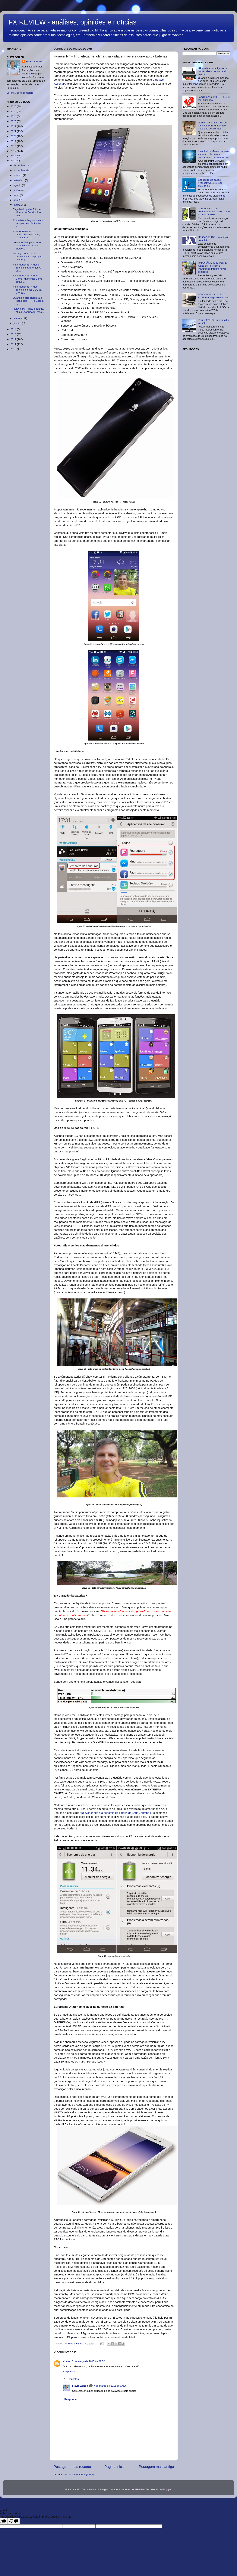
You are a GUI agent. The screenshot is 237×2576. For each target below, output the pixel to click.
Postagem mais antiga (156, 2467)
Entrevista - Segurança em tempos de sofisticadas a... (28, 223)
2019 (14, 141)
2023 (14, 121)
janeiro (18, 323)
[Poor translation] (14, 2521)
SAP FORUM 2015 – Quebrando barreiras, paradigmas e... (26, 234)
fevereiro (19, 318)
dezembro (20, 165)
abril (16, 200)
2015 (14, 161)
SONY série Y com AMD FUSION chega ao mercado (213, 296)
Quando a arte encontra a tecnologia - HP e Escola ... (28, 300)
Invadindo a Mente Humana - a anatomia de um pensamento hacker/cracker (213, 154)
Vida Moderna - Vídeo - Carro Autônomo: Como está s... (28, 278)
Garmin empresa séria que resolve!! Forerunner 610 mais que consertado (213, 125)
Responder (69, 2371)
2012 (14, 339)
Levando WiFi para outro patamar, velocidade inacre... (27, 245)
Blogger (166, 2489)
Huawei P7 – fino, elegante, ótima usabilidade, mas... (28, 310)
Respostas (73, 2379)
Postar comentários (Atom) (79, 2474)
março (17, 205)
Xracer (67, 2361)
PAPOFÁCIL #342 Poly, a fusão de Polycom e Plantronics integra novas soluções (212, 267)
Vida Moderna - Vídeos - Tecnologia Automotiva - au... (28, 267)
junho (17, 190)
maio (17, 195)
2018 (14, 146)
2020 (14, 136)
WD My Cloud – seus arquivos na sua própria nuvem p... (27, 256)
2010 (14, 349)
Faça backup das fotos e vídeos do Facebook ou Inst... (27, 212)
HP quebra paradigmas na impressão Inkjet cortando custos (212, 71)
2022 (14, 126)
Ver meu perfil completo (20, 92)
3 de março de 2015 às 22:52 (88, 2361)
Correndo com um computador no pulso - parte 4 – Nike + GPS (214, 211)
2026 (14, 106)
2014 (14, 329)
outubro (18, 175)
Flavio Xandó (80, 2385)
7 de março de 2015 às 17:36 (110, 2385)
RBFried (140, 2489)
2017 (14, 151)
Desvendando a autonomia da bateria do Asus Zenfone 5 (116, 1812)
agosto (18, 185)
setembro (19, 180)
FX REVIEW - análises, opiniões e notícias (72, 22)
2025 (14, 111)
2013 (14, 334)
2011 (14, 344)
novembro (20, 170)
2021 (14, 131)
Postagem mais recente (72, 2467)
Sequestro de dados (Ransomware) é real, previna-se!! (210, 182)
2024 (14, 116)
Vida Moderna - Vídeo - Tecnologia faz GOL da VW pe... (27, 289)
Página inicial (114, 2467)
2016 (14, 156)
